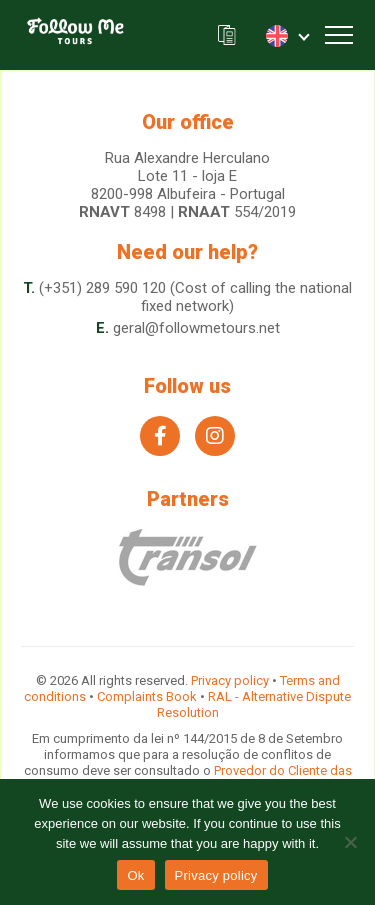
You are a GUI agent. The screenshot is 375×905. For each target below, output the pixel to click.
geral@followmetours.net (196, 328)
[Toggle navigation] (339, 35)
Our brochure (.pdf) (227, 35)
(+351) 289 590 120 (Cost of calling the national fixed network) (195, 297)
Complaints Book (147, 696)
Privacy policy (230, 680)
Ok (135, 875)
